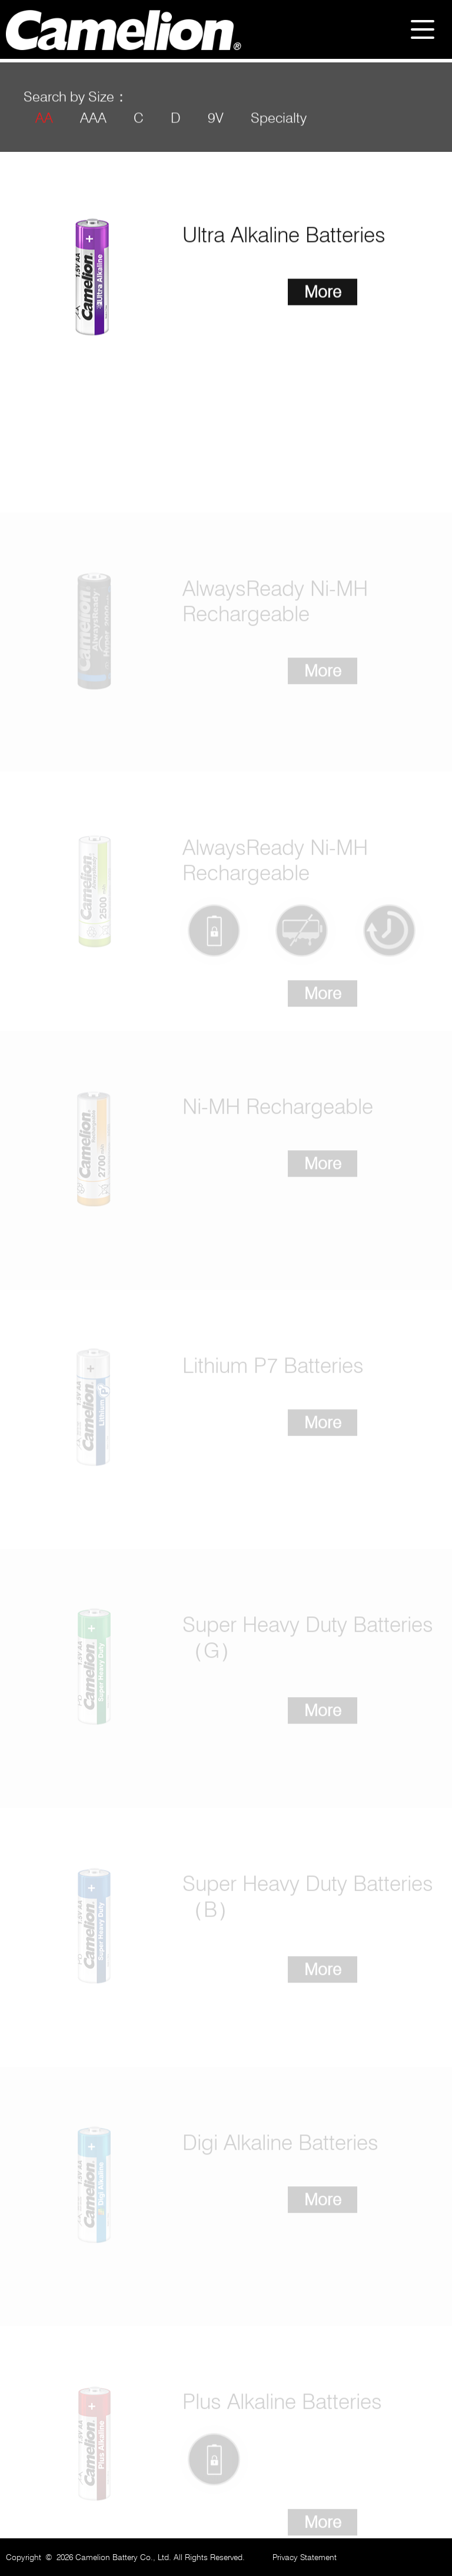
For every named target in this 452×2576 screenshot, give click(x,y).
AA (44, 125)
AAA (93, 125)
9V (216, 125)
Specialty (279, 125)
